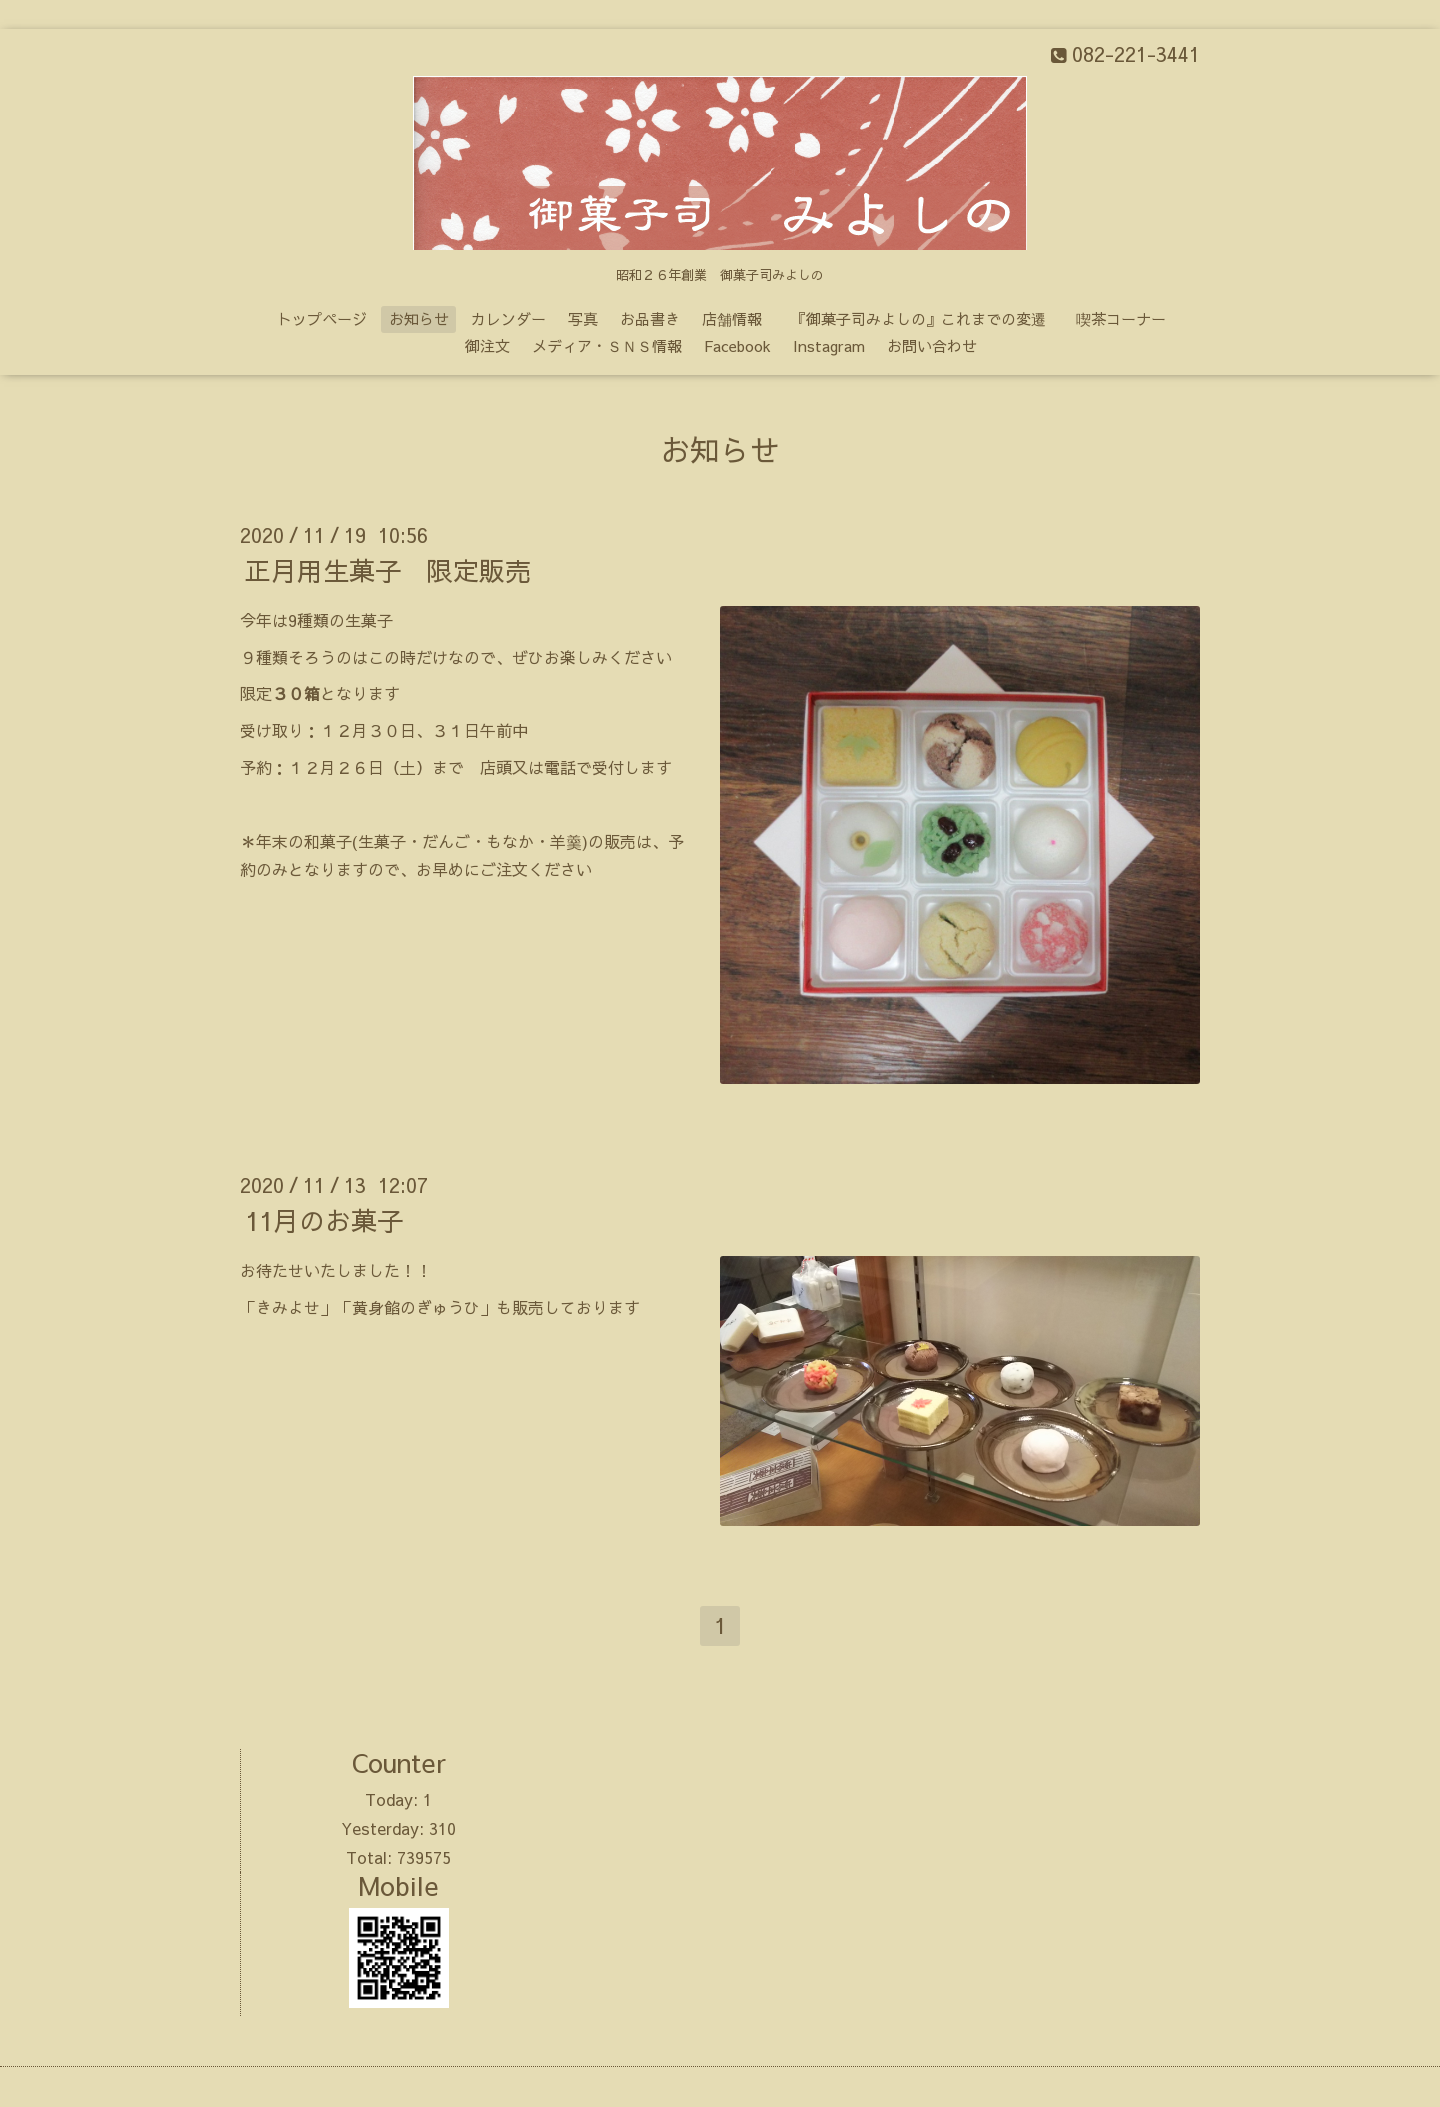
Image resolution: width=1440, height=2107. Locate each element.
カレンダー (508, 318)
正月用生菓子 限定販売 (388, 570)
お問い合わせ (932, 345)
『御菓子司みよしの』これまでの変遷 (926, 318)
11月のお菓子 (324, 1220)
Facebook (737, 345)
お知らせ (419, 318)
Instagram (829, 345)
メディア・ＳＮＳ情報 (607, 345)
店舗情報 (732, 318)
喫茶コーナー (1121, 318)
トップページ (322, 318)
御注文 (487, 345)
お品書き (650, 318)
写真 (583, 318)
